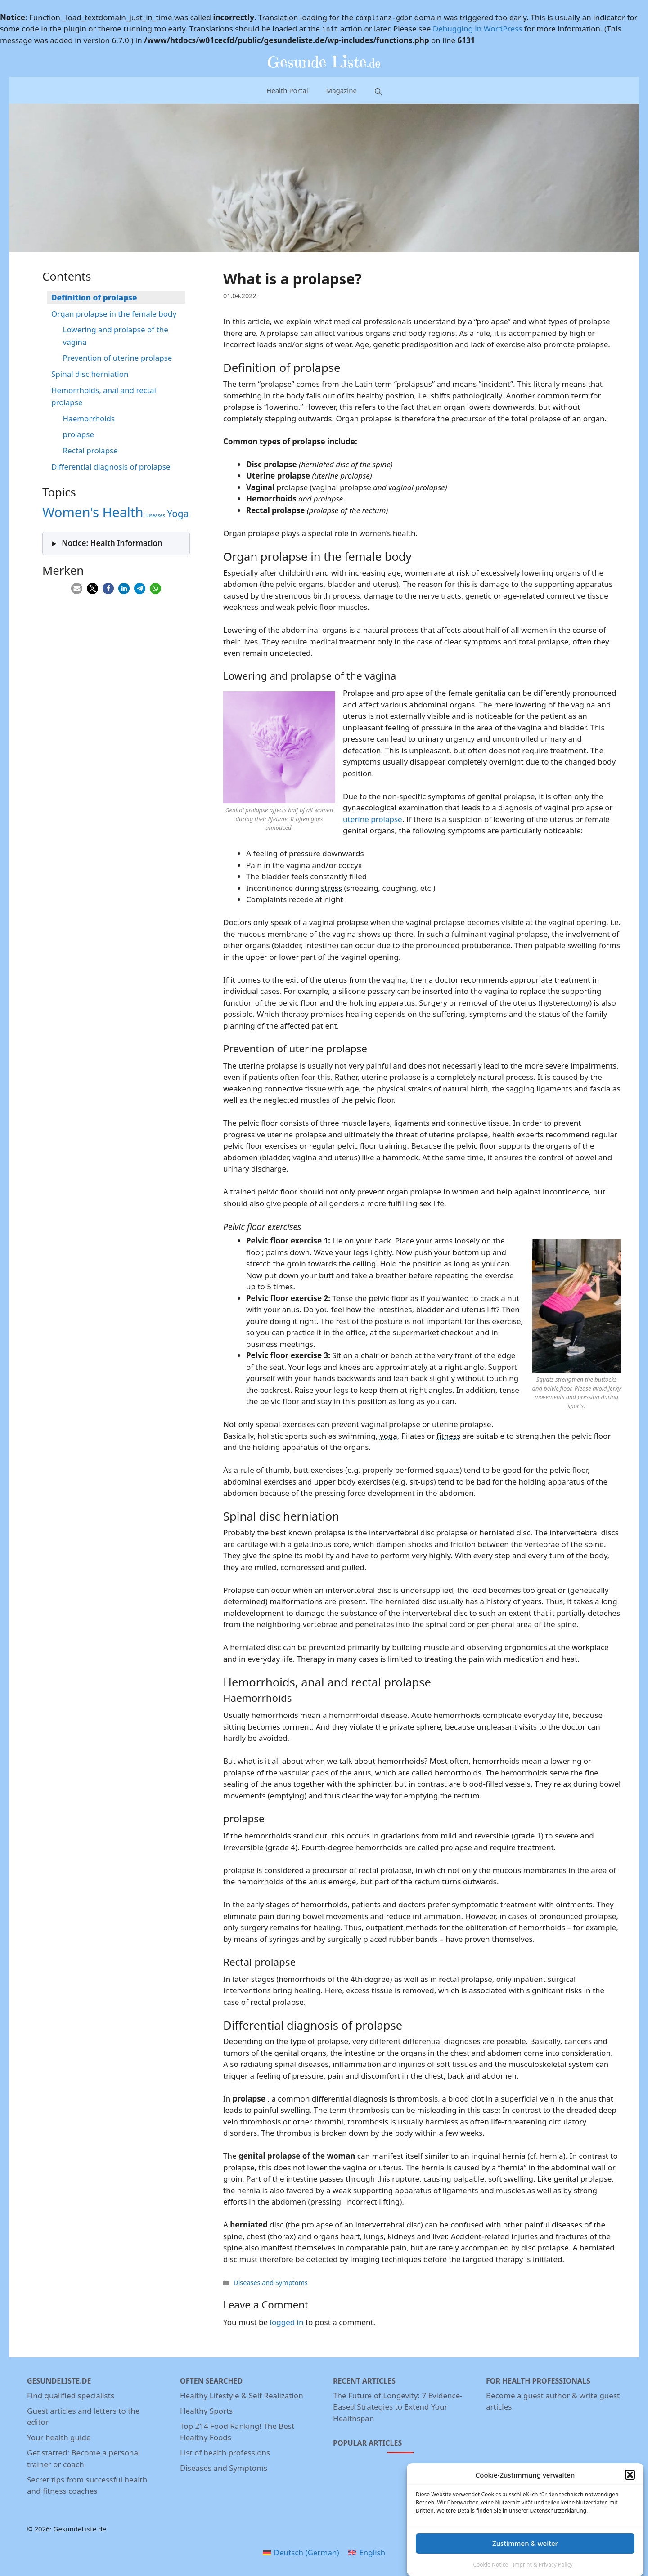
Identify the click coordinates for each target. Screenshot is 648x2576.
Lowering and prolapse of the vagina (115, 335)
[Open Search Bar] (378, 90)
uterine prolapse (372, 819)
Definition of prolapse (94, 297)
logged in (287, 2322)
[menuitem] (301, 2552)
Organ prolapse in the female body (113, 314)
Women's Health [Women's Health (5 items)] (93, 512)
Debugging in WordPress (477, 28)
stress (331, 888)
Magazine (341, 90)
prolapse (78, 434)
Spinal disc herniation (89, 374)
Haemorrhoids (89, 418)
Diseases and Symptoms (271, 2282)
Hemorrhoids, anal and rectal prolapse (103, 396)
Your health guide (58, 2437)
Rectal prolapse (90, 450)
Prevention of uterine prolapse (117, 358)
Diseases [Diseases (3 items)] (155, 515)
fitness (448, 1436)
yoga (388, 1436)
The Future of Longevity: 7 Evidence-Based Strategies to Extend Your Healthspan (398, 2407)
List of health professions (225, 2452)
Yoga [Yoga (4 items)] (178, 513)
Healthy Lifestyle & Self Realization (241, 2395)
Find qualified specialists (70, 2395)
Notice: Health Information (112, 543)
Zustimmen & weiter (525, 2553)
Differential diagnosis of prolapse (111, 466)
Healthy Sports (206, 2411)
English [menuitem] (372, 2552)
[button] (630, 2485)
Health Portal (287, 90)
